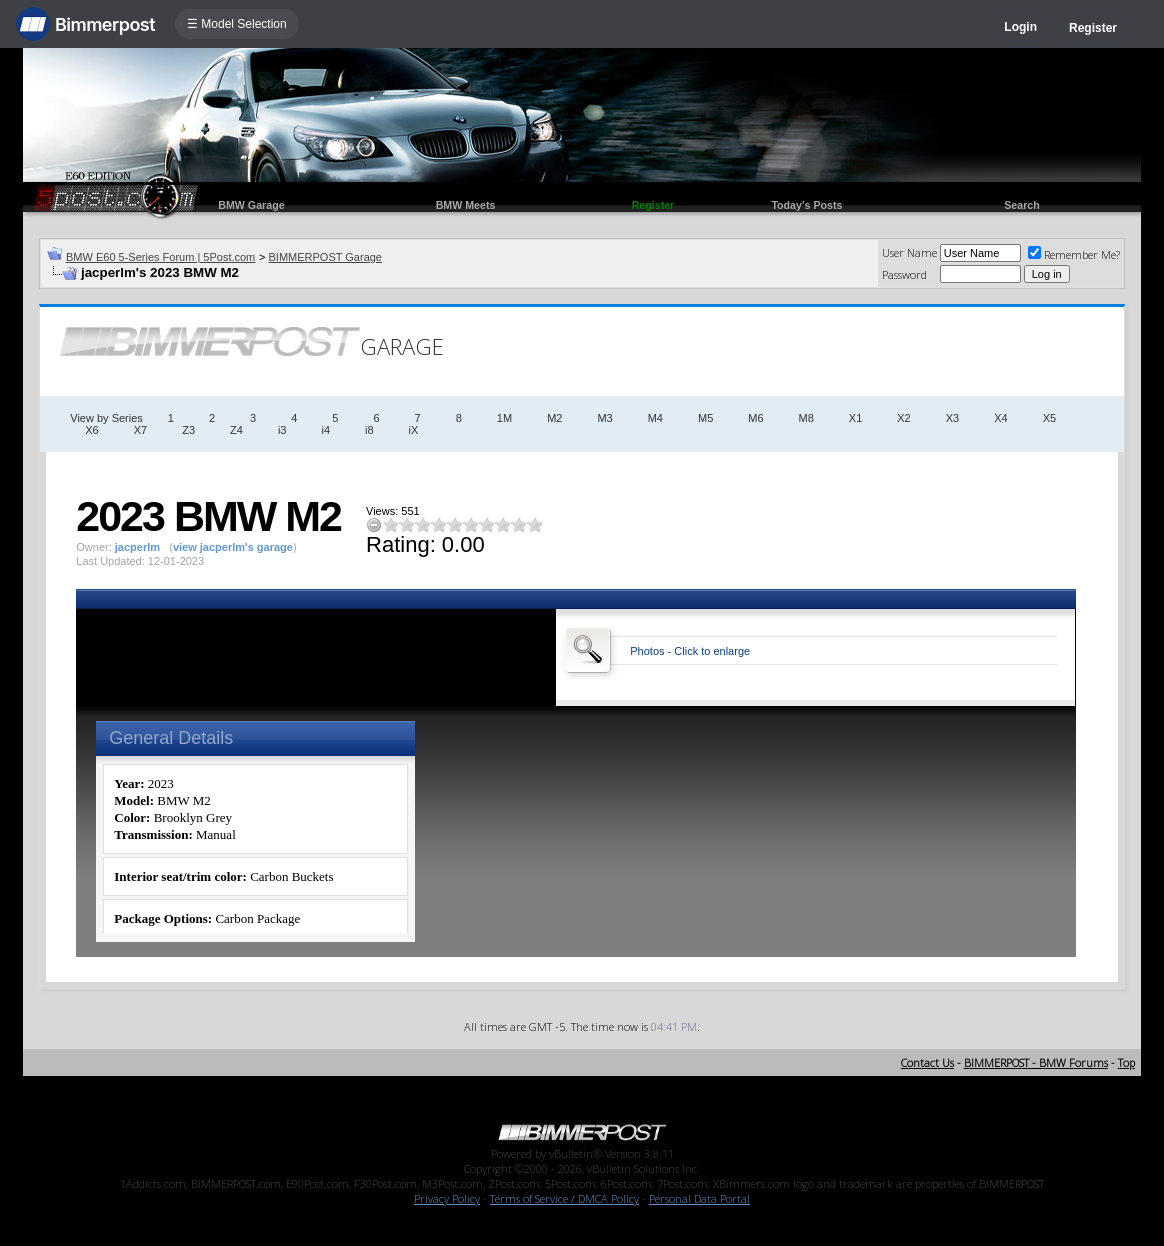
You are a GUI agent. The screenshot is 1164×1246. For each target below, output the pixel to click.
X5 (1049, 418)
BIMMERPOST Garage (325, 257)
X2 (903, 418)
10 (535, 524)
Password (904, 274)
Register (1093, 28)
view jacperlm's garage (233, 547)
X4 (1000, 418)
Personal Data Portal (699, 1198)
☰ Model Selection (237, 24)
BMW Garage (251, 205)
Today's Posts (806, 205)
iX (414, 430)
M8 (806, 418)
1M (504, 418)
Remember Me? (1074, 254)
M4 (655, 418)
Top (1126, 1062)
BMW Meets (466, 205)
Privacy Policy (447, 1198)
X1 (855, 418)
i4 (325, 430)
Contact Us (927, 1062)
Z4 (236, 430)
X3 (952, 418)
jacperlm (137, 547)
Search (1022, 205)
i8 (369, 430)
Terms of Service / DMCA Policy (564, 1198)
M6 (755, 418)
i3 (282, 430)
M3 (604, 418)
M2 (554, 418)
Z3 (188, 430)
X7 (140, 430)
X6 (91, 430)
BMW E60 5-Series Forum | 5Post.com (160, 257)
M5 (705, 418)
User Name (909, 252)
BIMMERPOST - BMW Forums (1036, 1062)
